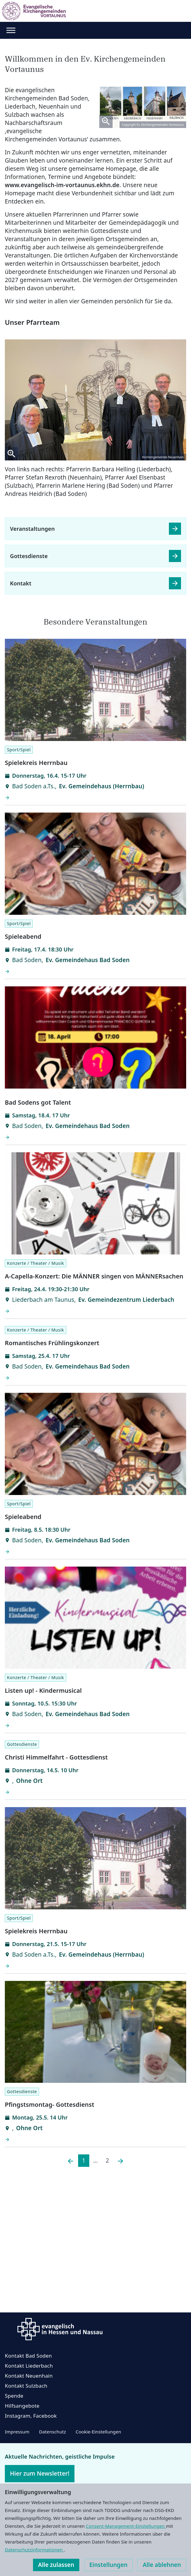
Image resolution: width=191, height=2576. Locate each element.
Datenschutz (52, 2432)
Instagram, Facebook (31, 2415)
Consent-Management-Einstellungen (126, 2526)
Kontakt (20, 583)
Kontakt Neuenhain (29, 2375)
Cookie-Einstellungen (98, 2432)
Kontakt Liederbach (29, 2365)
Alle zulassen (56, 2565)
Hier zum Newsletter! (39, 2473)
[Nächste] (120, 2160)
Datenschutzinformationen (34, 2550)
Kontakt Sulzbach (26, 2385)
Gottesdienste (29, 556)
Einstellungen (108, 2565)
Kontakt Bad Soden (28, 2355)
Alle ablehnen (162, 2565)
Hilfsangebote (22, 2405)
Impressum (17, 2432)
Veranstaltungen (32, 528)
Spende (14, 2395)
